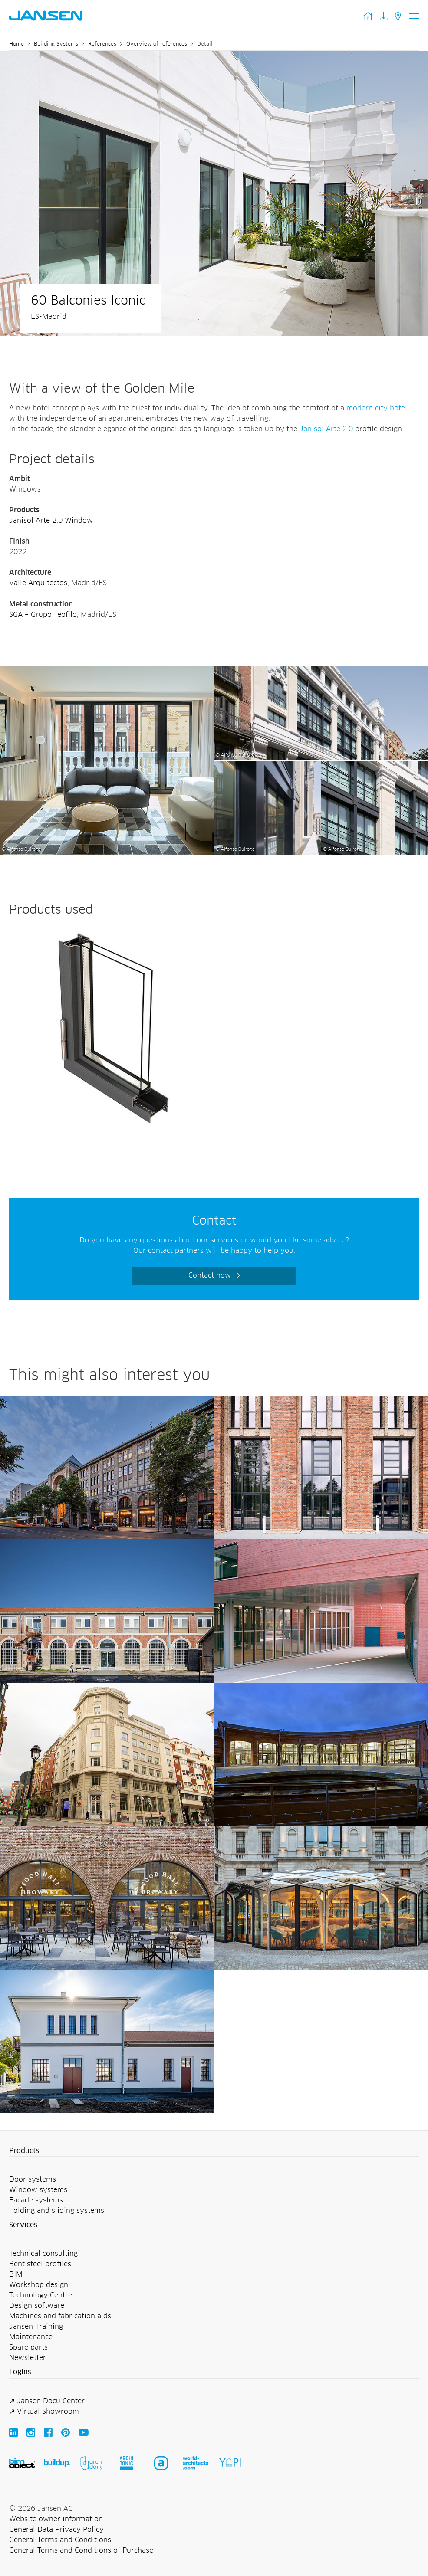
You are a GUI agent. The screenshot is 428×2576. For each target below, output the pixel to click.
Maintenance (31, 2336)
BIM (16, 2274)
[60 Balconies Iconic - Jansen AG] (107, 671)
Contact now (209, 1275)
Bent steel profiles (40, 2264)
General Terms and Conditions (60, 2540)
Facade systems (36, 2200)
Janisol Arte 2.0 (326, 429)
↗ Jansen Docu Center (47, 2401)
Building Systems (56, 44)
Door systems (32, 2179)
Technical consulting (43, 2253)
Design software (36, 2305)
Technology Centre (40, 2295)
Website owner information (56, 2519)
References (102, 44)
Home (16, 44)
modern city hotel (376, 408)
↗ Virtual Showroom (44, 2411)
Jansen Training (36, 2326)
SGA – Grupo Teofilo (43, 614)
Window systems (38, 2189)
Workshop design (38, 2284)
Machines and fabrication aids (60, 2316)
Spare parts (28, 2347)
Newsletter (27, 2357)
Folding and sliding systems (56, 2210)
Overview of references (156, 44)
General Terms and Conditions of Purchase (81, 2550)
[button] (214, 2151)
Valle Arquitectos (38, 583)
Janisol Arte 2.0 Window (51, 520)
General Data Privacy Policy (56, 2529)
